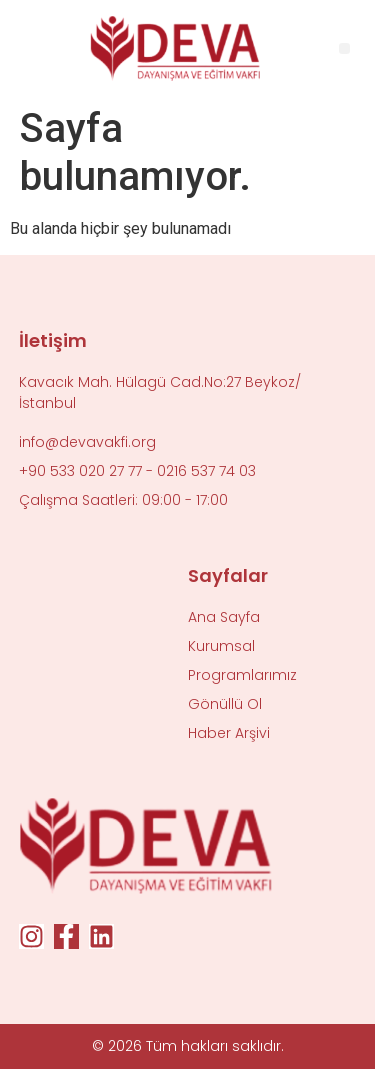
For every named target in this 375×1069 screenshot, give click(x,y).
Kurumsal (221, 646)
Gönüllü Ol (225, 704)
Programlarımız (242, 675)
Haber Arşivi (229, 733)
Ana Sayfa (224, 617)
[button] (344, 48)
